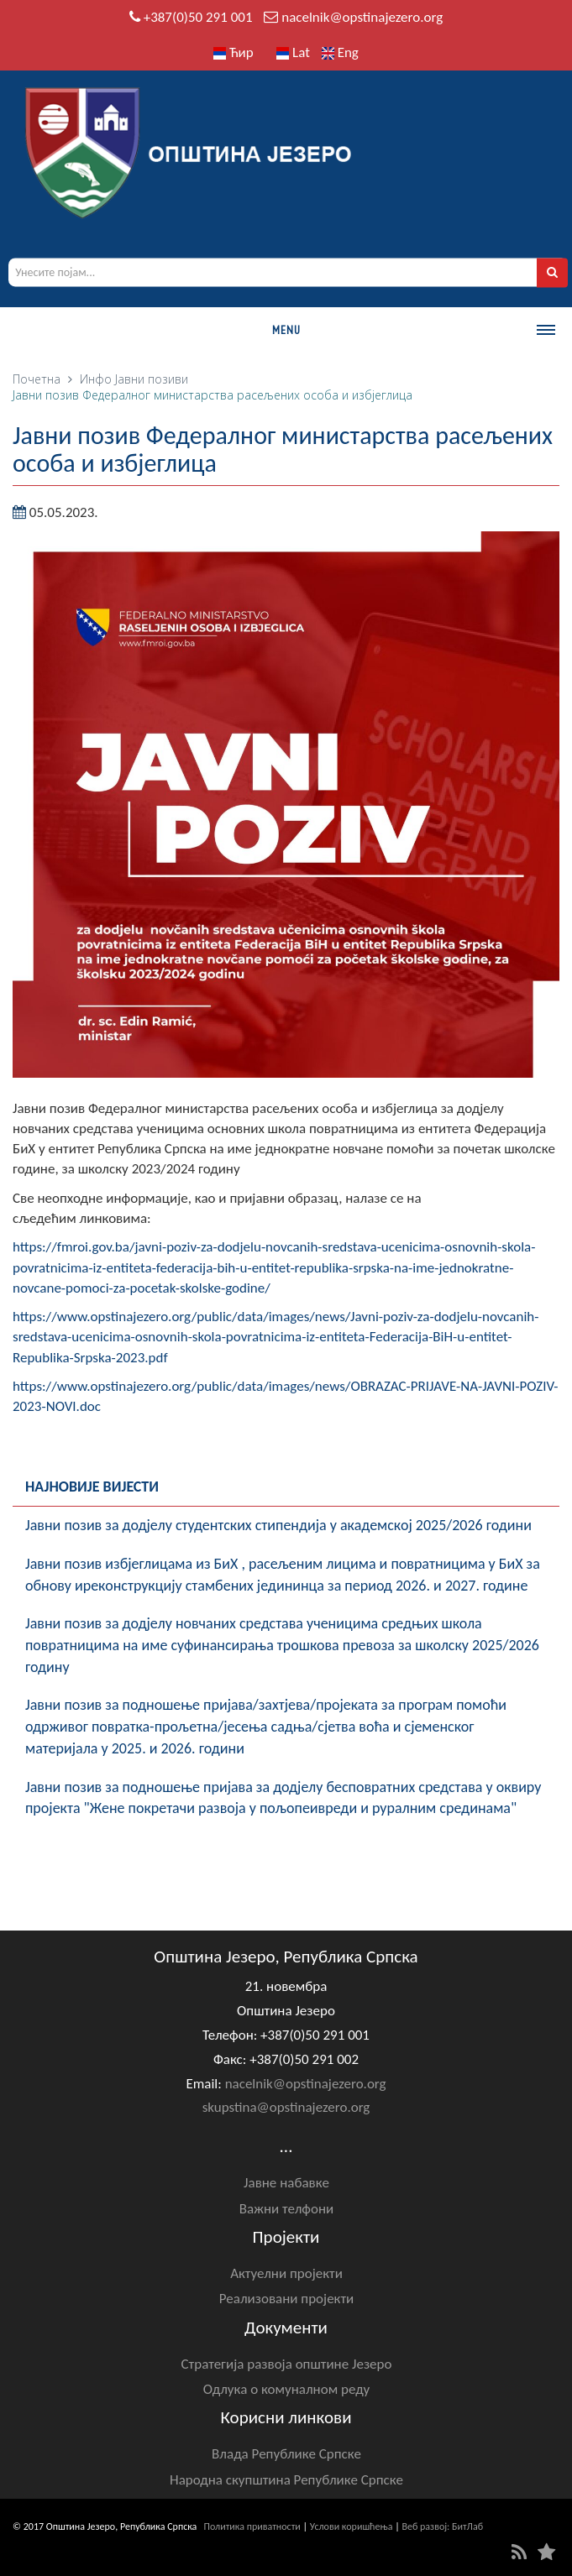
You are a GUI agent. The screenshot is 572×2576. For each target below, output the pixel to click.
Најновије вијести (92, 1486)
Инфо (96, 379)
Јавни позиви (151, 379)
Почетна (36, 379)
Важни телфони (286, 2209)
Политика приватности (252, 2526)
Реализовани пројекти (286, 2298)
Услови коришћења (351, 2526)
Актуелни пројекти (286, 2273)
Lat (293, 52)
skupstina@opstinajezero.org (286, 2107)
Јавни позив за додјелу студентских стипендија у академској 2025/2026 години (278, 1525)
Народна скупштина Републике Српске (286, 2480)
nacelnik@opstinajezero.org (362, 17)
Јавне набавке (286, 2183)
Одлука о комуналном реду (286, 2389)
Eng (340, 52)
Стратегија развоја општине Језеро (286, 2364)
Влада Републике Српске (286, 2454)
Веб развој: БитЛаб (442, 2526)
